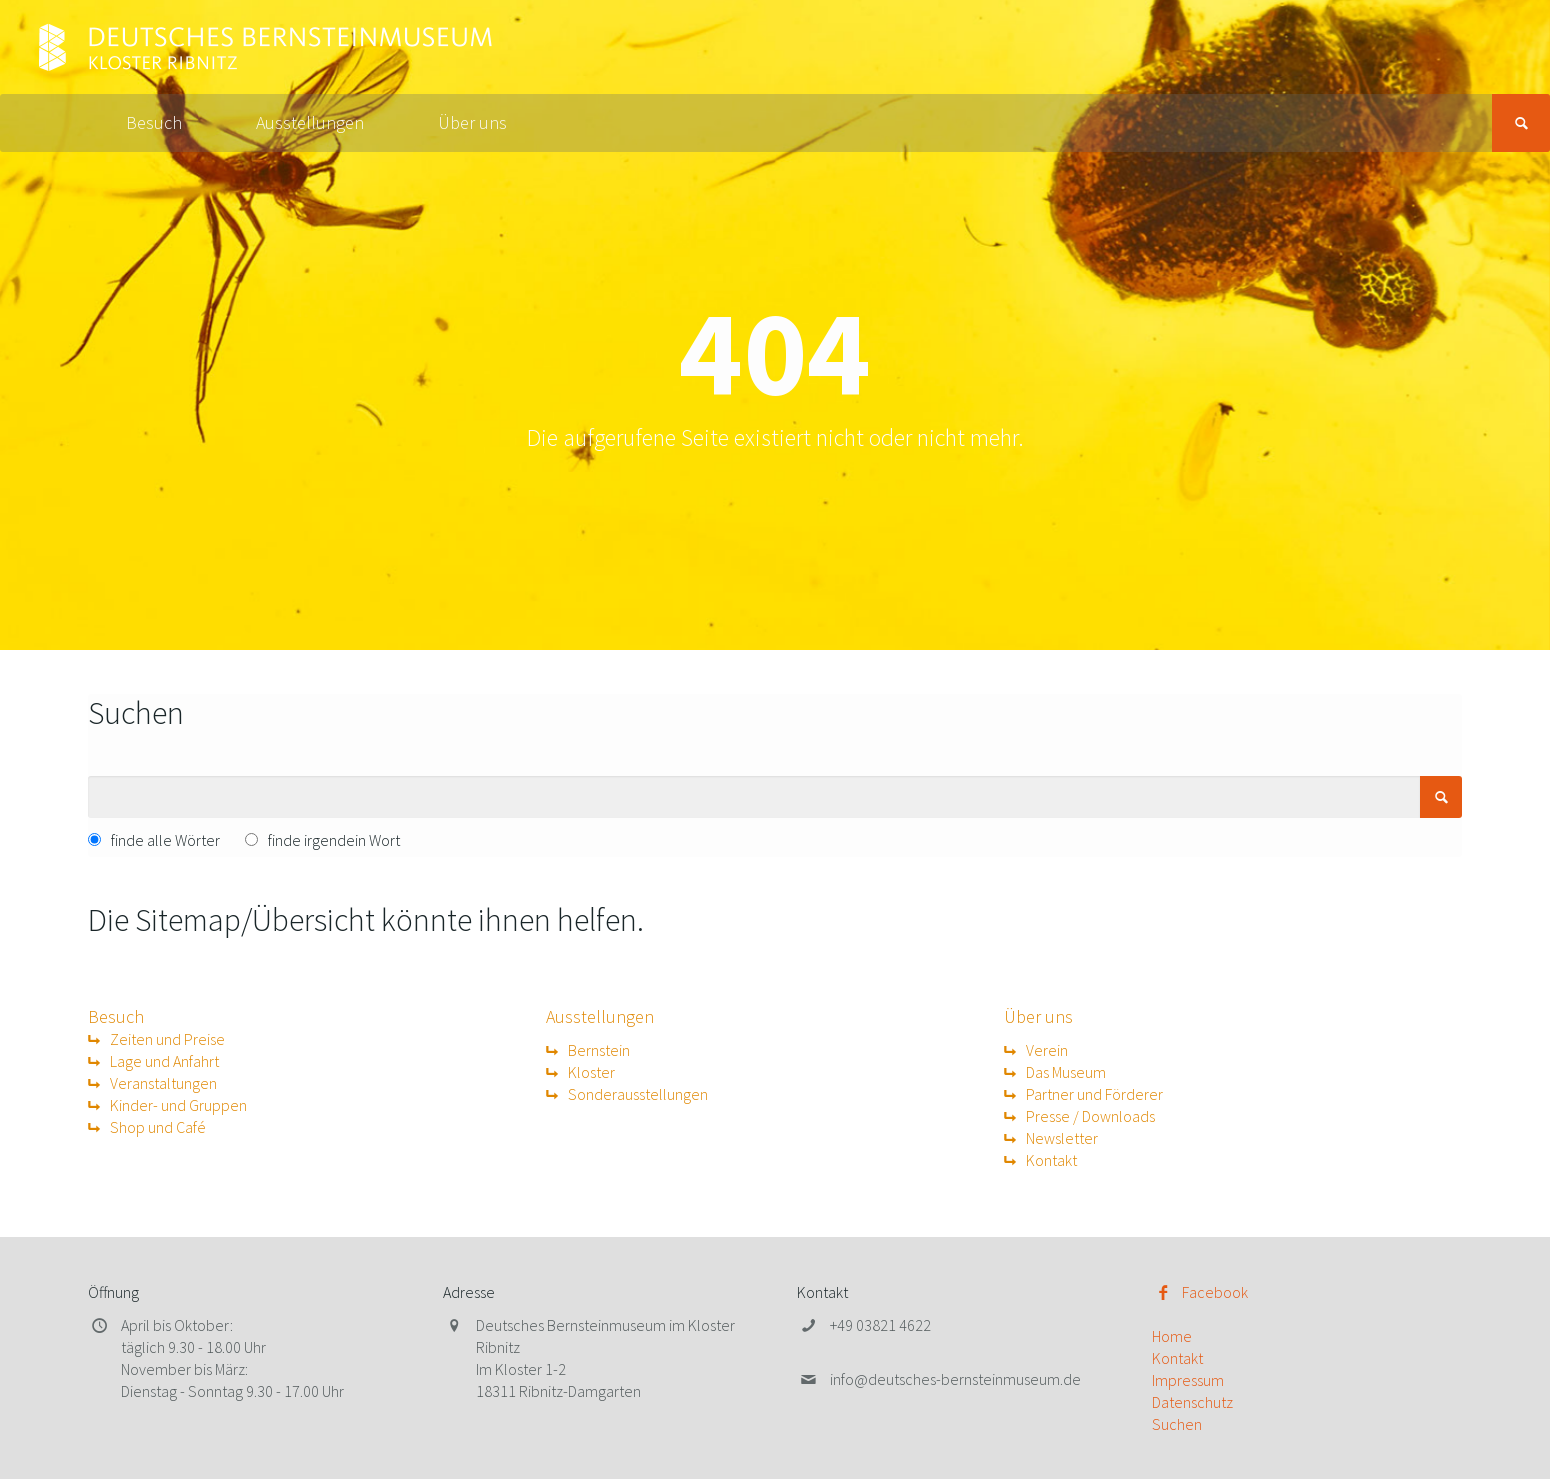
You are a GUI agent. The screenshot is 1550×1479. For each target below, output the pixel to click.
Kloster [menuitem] (591, 1072)
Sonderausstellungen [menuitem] (638, 1094)
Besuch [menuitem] (154, 122)
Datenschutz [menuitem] (1192, 1402)
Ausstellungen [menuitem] (310, 122)
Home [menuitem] (1172, 1336)
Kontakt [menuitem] (1051, 1160)
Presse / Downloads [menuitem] (1090, 1116)
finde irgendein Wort (334, 840)
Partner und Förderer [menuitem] (1094, 1094)
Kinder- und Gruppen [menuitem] (178, 1105)
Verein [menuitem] (1047, 1050)
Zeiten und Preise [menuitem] (167, 1039)
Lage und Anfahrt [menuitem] (164, 1061)
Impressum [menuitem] (1188, 1380)
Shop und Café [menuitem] (158, 1127)
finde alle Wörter (165, 840)
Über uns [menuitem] (472, 122)
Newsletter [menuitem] (1062, 1138)
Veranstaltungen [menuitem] (163, 1083)
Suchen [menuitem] (1177, 1424)
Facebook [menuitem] (1215, 1292)
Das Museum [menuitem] (1066, 1072)
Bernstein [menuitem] (599, 1050)
